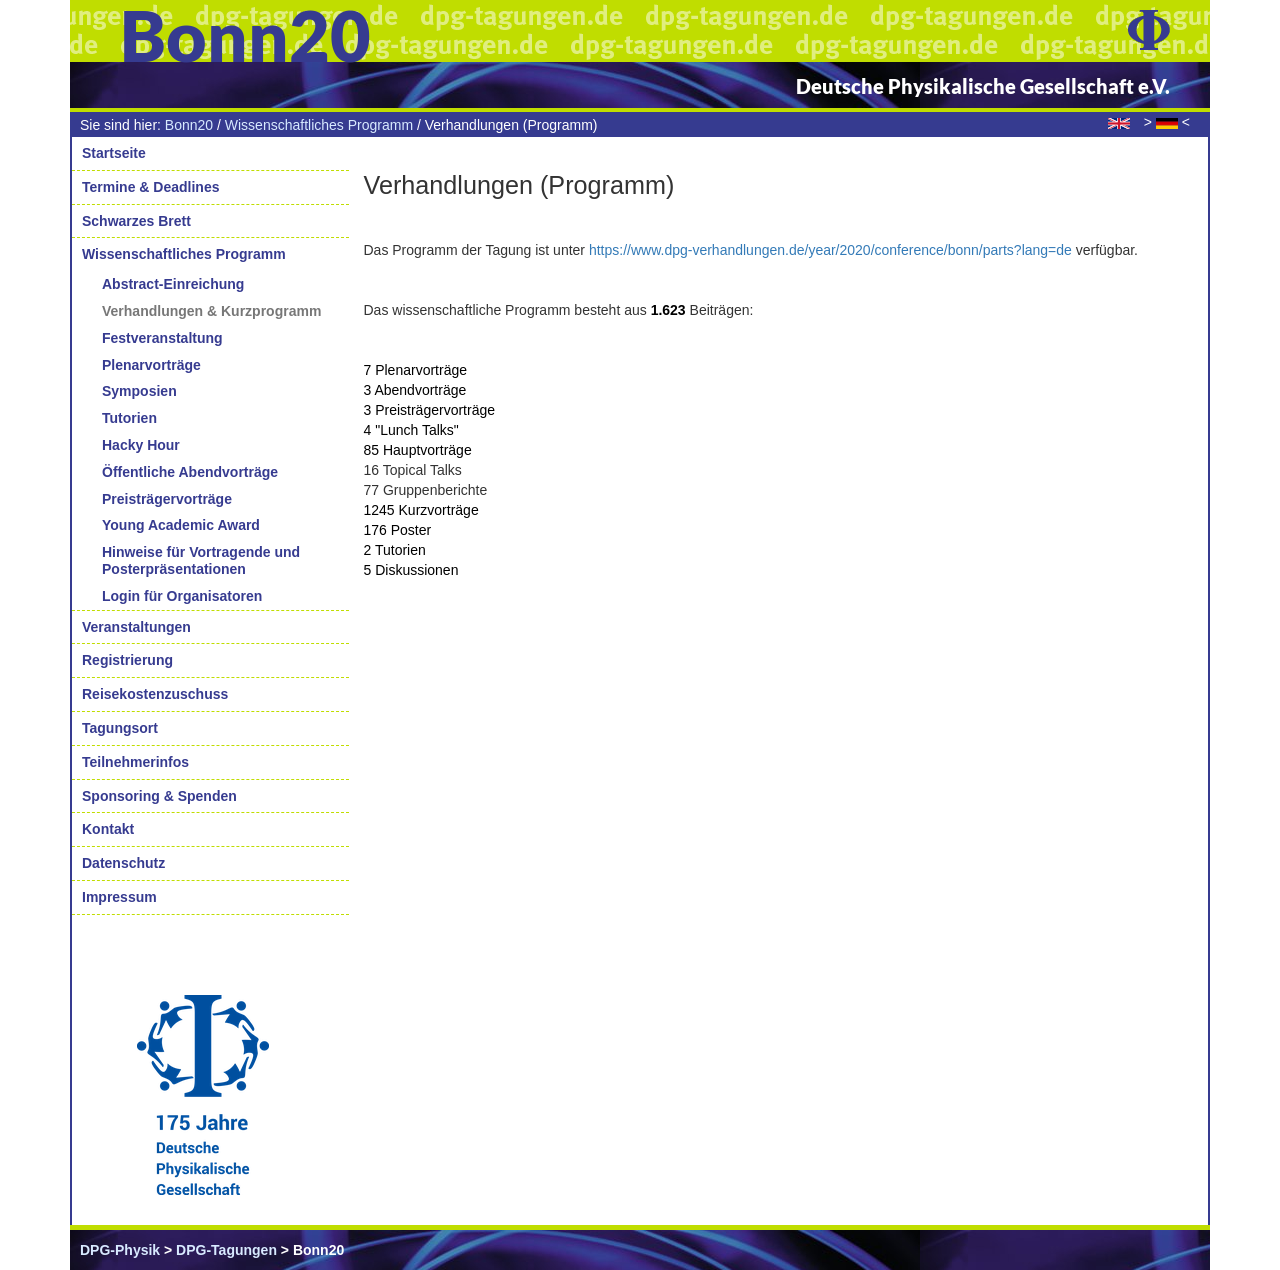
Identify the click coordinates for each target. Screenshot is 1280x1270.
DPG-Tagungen (226, 1250)
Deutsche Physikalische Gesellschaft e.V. (983, 86)
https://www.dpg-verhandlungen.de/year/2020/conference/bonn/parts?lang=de (830, 250)
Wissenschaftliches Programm (319, 125)
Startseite (114, 153)
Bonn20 (189, 125)
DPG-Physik (120, 1250)
